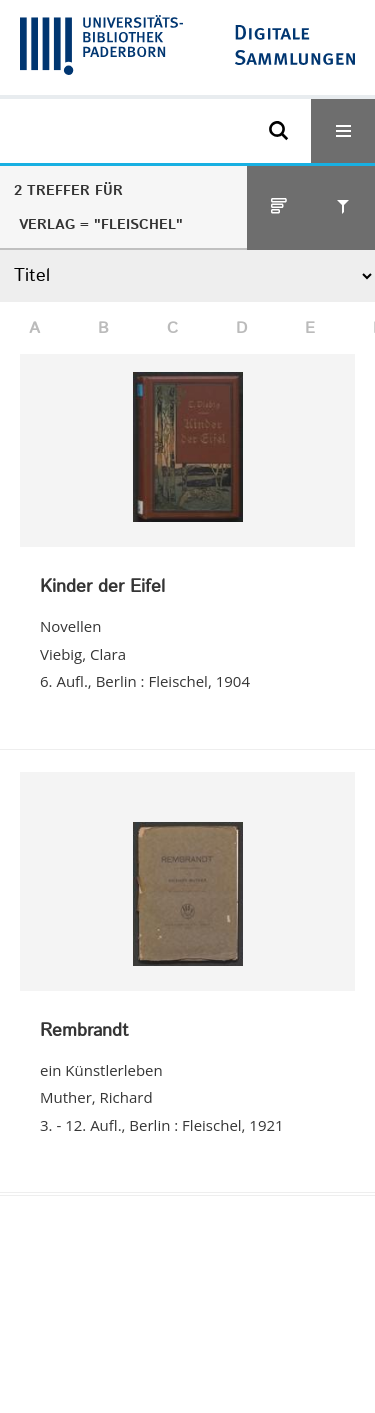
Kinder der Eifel (102, 588)
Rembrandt (84, 1032)
